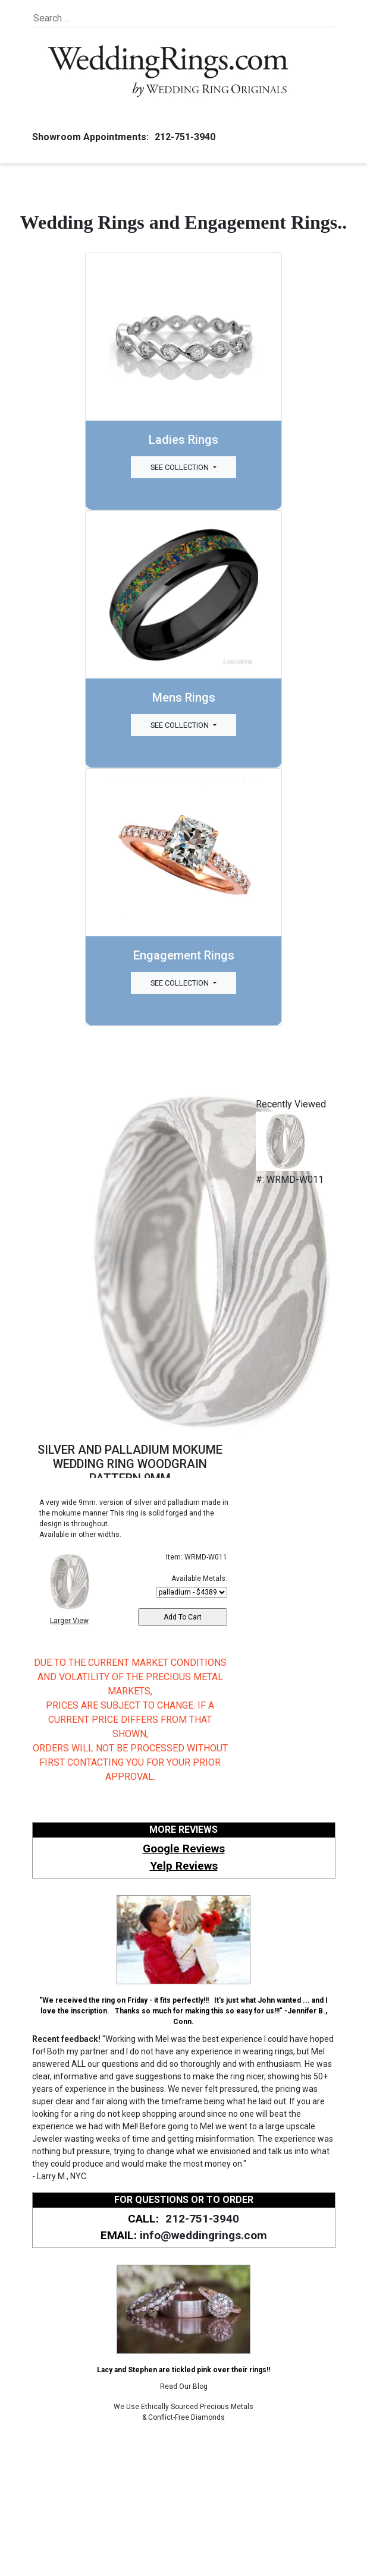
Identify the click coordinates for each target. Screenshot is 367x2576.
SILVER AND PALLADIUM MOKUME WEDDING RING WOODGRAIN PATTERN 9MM (129, 1463)
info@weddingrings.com (203, 2235)
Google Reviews (184, 1848)
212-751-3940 (183, 137)
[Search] (87, 18)
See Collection (180, 467)
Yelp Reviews (184, 1866)
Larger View (69, 1621)
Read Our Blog (184, 2386)
